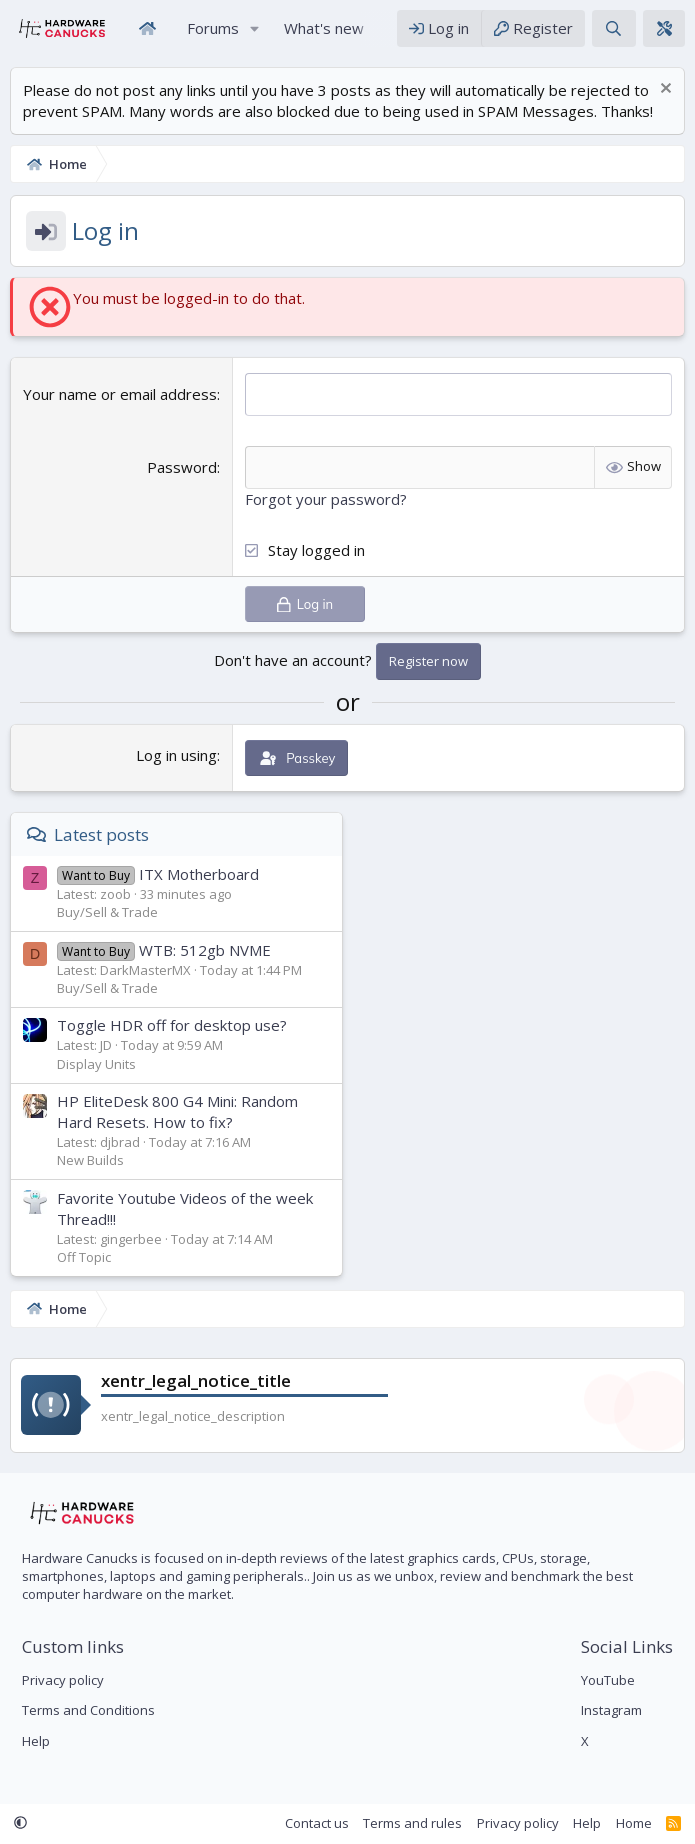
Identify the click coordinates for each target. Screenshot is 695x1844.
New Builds (90, 1160)
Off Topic (84, 1257)
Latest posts (101, 834)
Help (36, 1741)
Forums (213, 28)
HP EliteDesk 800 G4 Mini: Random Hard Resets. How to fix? (177, 1111)
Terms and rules (412, 1823)
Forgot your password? (326, 499)
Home (147, 28)
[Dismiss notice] (663, 90)
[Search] (613, 28)
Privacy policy (63, 1680)
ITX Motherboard (158, 874)
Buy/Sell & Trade (107, 912)
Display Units (96, 1063)
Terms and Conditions (88, 1710)
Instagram (611, 1710)
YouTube (608, 1680)
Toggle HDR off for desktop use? (172, 1025)
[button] (255, 28)
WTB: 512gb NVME (164, 949)
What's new (324, 28)
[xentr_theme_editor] (664, 28)
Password (182, 467)
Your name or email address (120, 394)
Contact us (317, 1823)
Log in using (176, 754)
